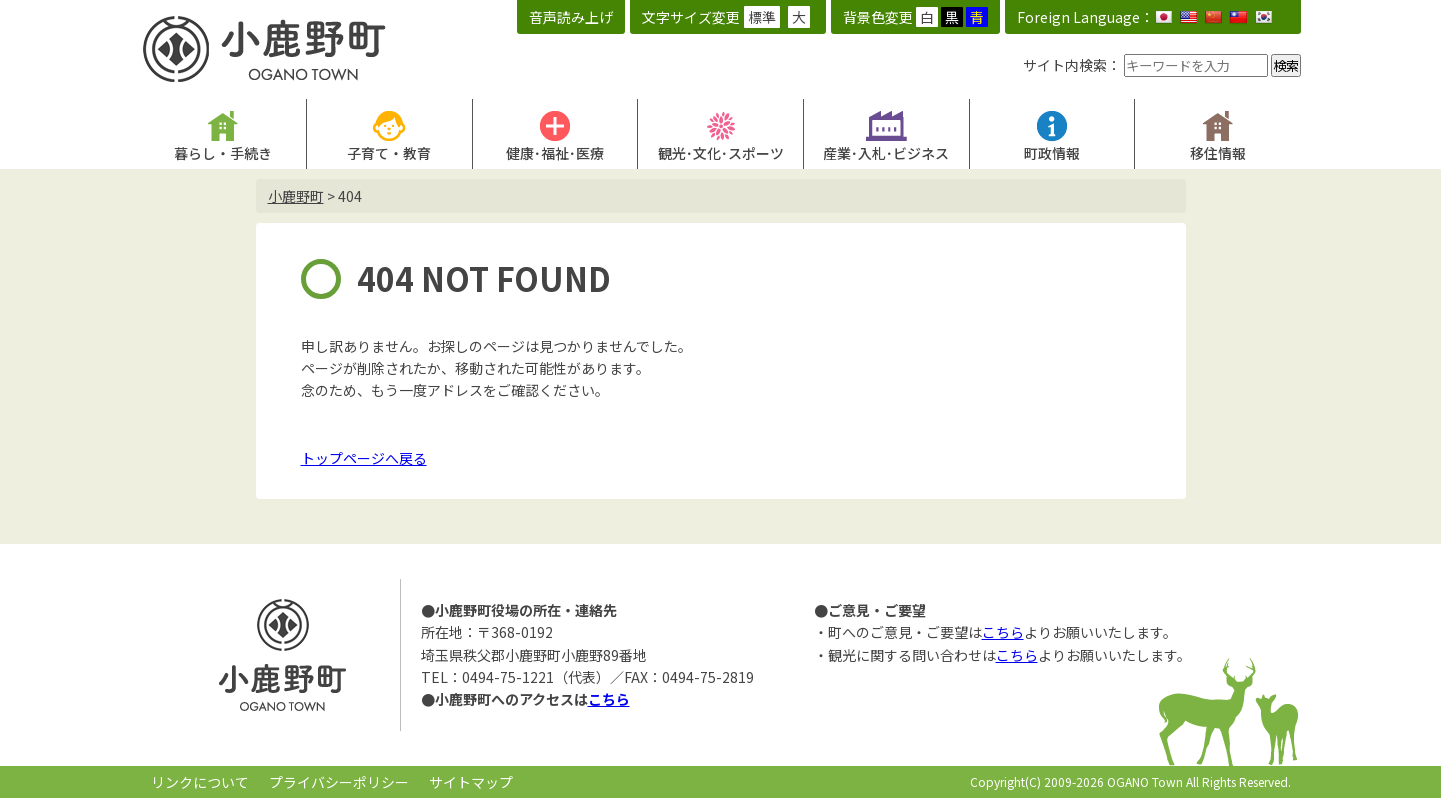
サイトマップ (471, 782)
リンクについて (200, 782)
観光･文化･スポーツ (721, 153)
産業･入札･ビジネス (886, 153)
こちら (609, 699)
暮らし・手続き (223, 153)
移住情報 (1218, 153)
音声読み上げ (571, 17)
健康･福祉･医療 (555, 153)
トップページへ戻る (364, 458)
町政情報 (1052, 153)
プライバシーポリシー (339, 782)
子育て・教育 (389, 153)
